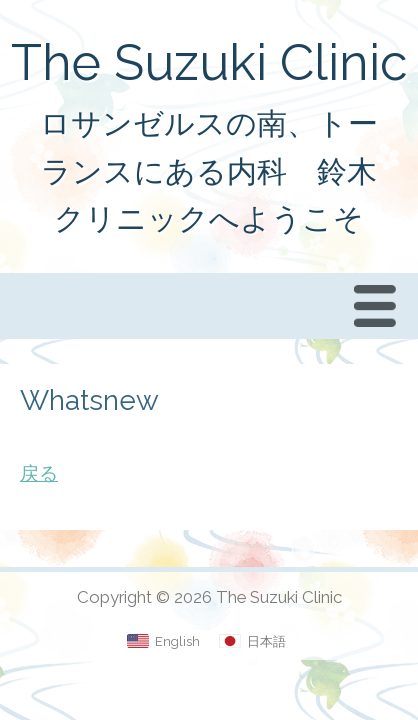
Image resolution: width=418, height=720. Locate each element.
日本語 (266, 641)
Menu (380, 305)
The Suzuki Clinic (209, 62)
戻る (39, 473)
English (177, 641)
